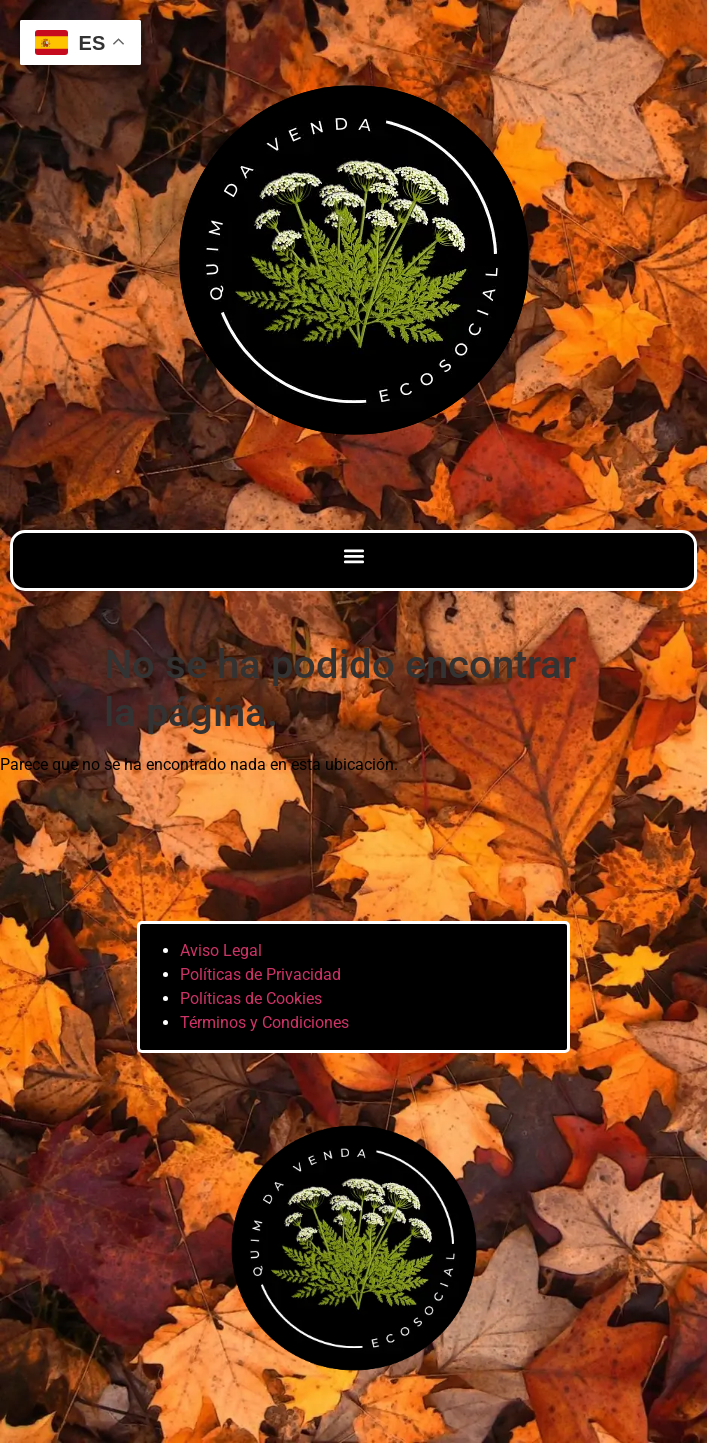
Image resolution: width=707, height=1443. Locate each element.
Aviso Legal (221, 950)
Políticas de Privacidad (260, 974)
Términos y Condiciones (264, 1022)
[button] (353, 555)
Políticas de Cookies (251, 998)
